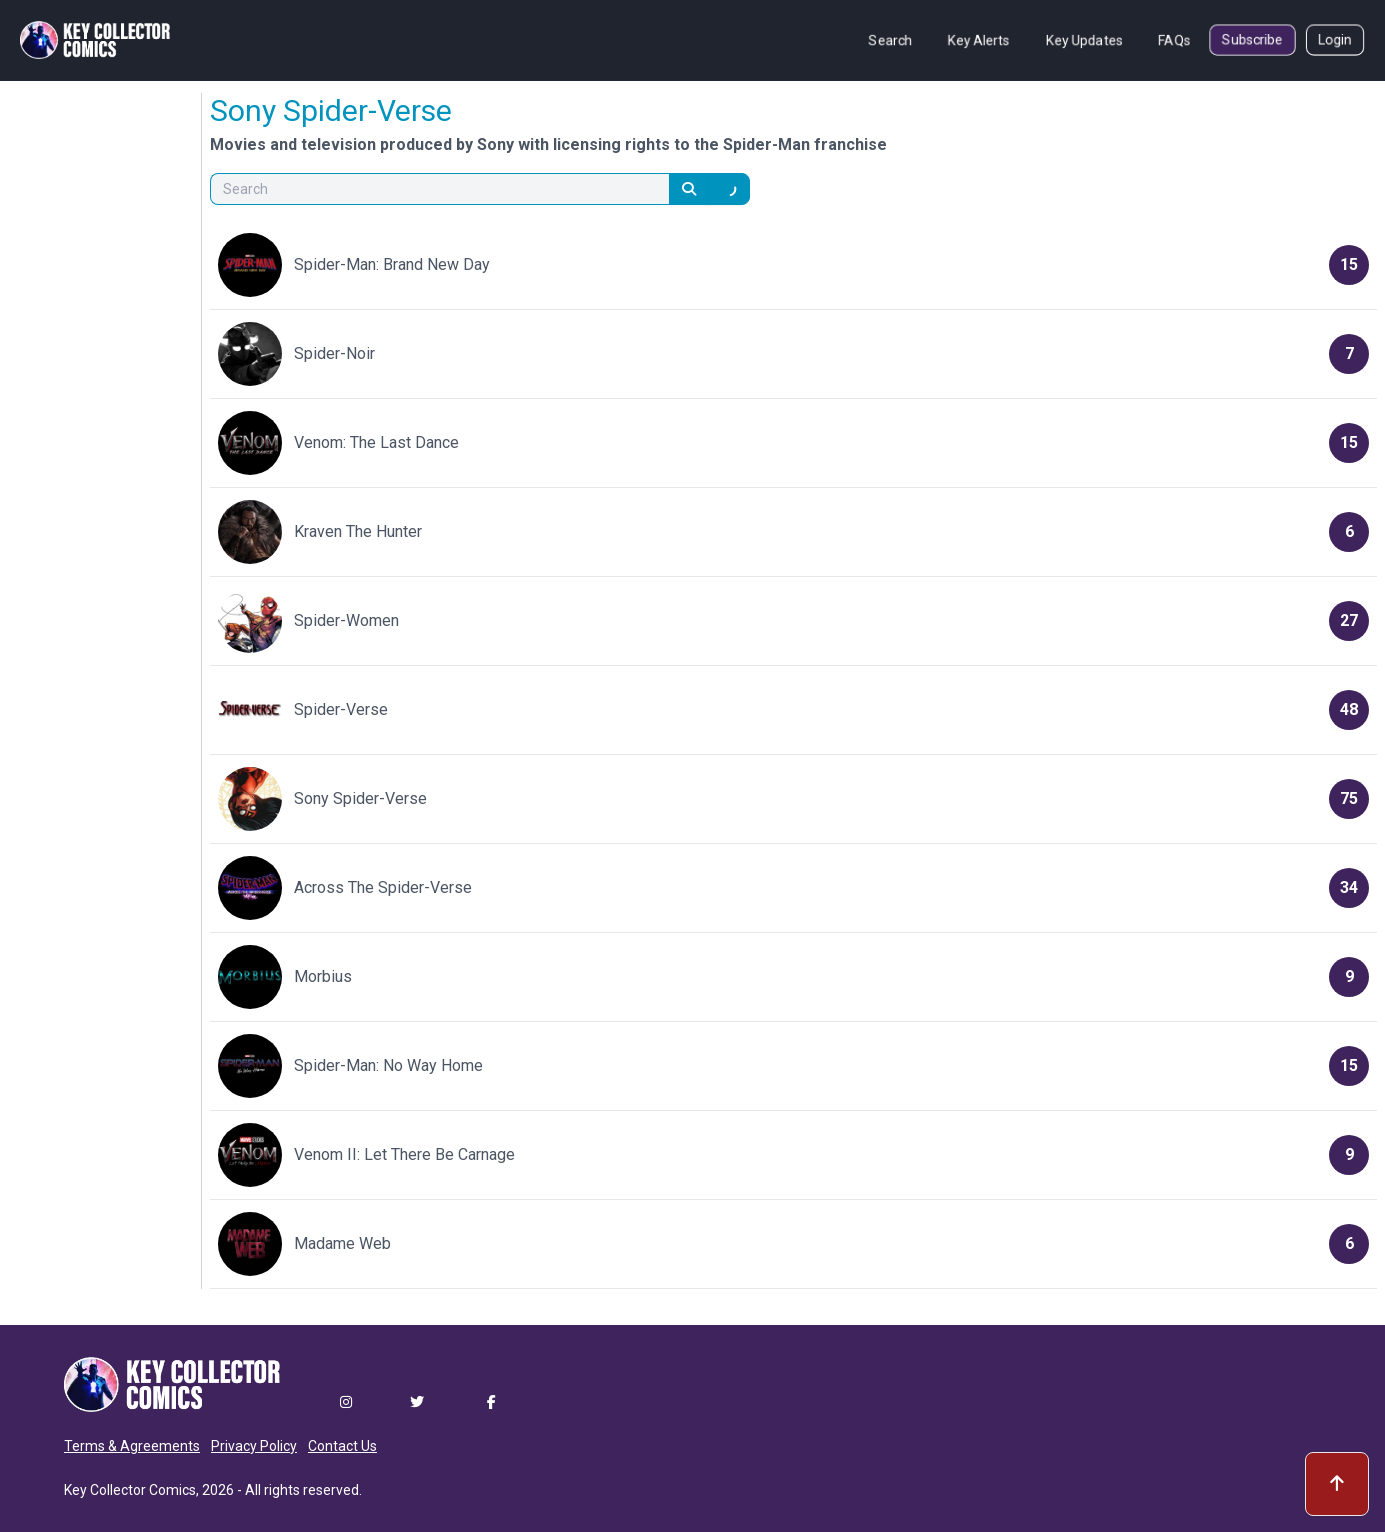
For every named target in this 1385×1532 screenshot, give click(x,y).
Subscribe (1252, 40)
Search (890, 40)
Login (1335, 40)
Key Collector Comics (130, 1490)
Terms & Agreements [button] (132, 1446)
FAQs (1174, 40)
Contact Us (342, 1446)
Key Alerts (979, 40)
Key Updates (1084, 40)
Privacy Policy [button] (254, 1446)
